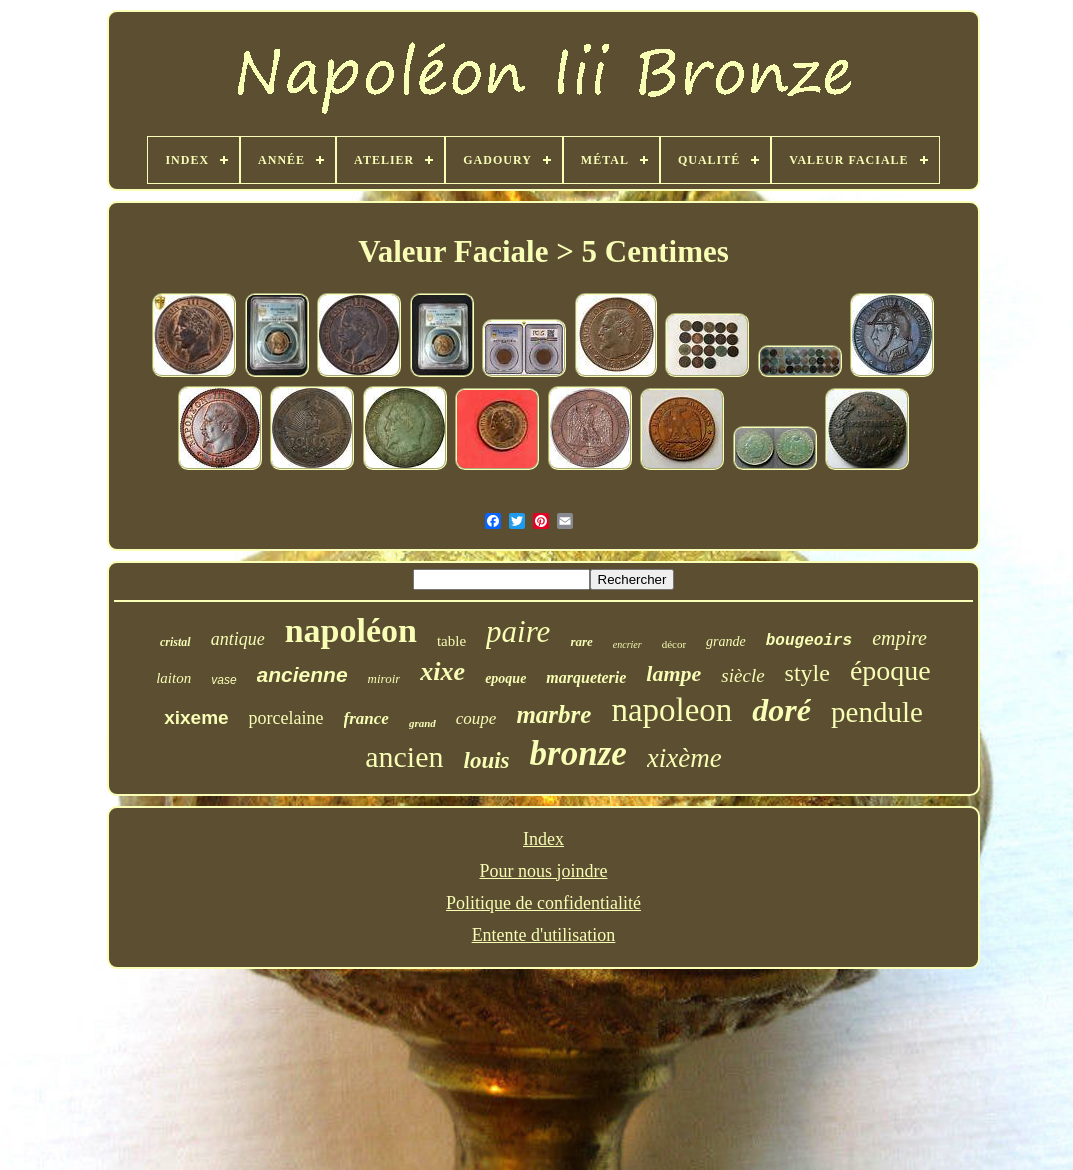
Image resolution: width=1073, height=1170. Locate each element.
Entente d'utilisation (544, 935)
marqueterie (586, 677)
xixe (442, 671)
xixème (684, 758)
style (807, 673)
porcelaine (286, 718)
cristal (175, 642)
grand (422, 723)
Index (543, 839)
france (366, 718)
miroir (384, 678)
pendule (877, 712)
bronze (578, 753)
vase (223, 680)
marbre (553, 714)
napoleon (671, 710)
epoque (505, 678)
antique (238, 639)
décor (674, 644)
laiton (173, 678)
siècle (742, 675)
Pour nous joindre (543, 871)
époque (890, 670)
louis (487, 760)
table (451, 641)
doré (781, 710)
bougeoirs (809, 641)
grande (726, 641)
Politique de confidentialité (543, 903)
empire (899, 638)
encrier (627, 644)
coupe (476, 718)
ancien (404, 756)
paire (518, 631)
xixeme (196, 717)
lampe (673, 673)
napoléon (351, 630)
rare (581, 641)
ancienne (302, 674)
